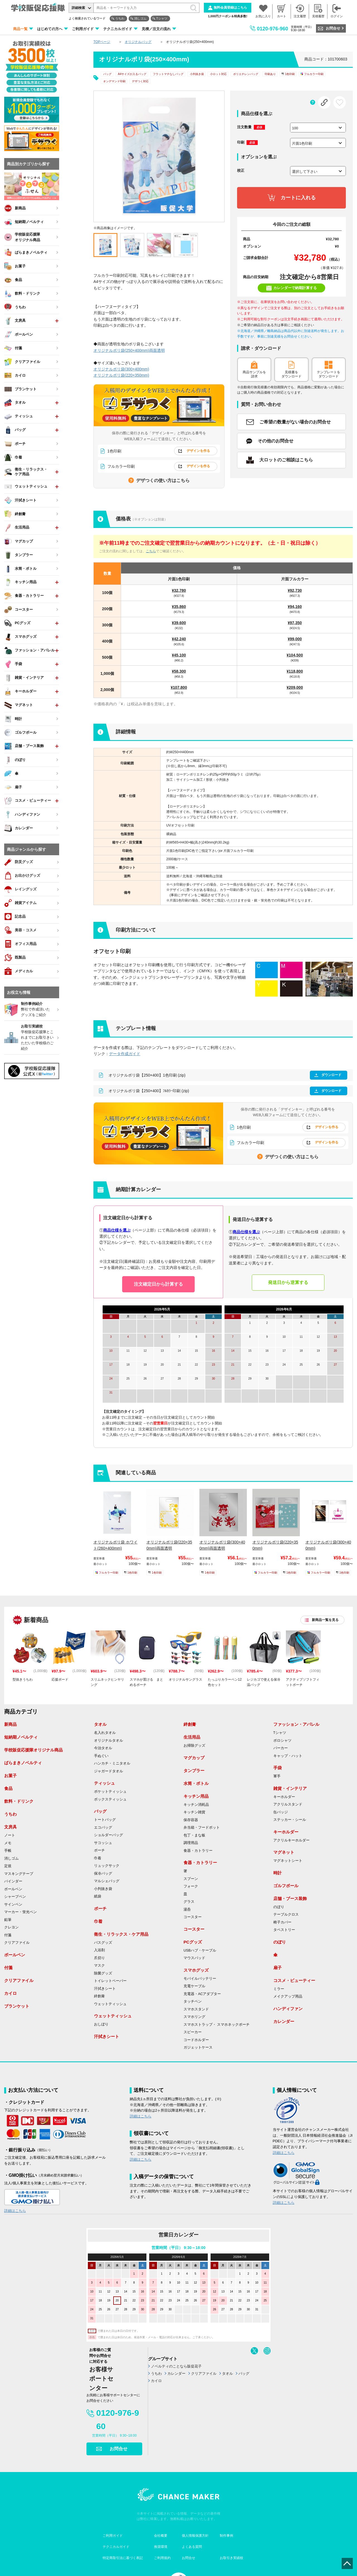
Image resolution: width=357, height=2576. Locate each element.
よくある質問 (192, 2547)
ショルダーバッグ (108, 1835)
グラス (189, 1902)
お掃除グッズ (194, 1746)
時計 (277, 1872)
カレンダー (283, 2021)
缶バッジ (280, 1812)
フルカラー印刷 (314, 74)
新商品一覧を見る (325, 1620)
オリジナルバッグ (138, 42)
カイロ (10, 1993)
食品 (8, 1788)
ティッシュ (104, 1783)
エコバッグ (103, 1827)
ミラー (278, 1989)
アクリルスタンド (287, 1804)
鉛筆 (7, 1920)
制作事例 (226, 2536)
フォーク (191, 1886)
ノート (9, 1835)
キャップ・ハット (287, 1756)
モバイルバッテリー (200, 1979)
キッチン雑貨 (194, 1812)
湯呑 (187, 1909)
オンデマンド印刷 (114, 81)
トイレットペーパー (110, 1981)
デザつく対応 (140, 81)
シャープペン (15, 1897)
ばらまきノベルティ (23, 1762)
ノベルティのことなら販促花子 (176, 2366)
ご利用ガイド (83, 29)
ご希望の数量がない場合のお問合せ (288, 422)
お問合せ (333, 28)
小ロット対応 (218, 74)
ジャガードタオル (108, 1771)
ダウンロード (331, 1075)
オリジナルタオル (108, 1741)
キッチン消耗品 (196, 1805)
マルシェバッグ (106, 1881)
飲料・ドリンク (18, 1801)
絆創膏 (99, 1996)
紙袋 (97, 1896)
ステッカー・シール (289, 1820)
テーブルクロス (286, 1914)
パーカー (280, 1748)
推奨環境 (160, 2547)
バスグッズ (103, 1943)
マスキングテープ (18, 1874)
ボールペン (13, 1889)
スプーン (191, 1879)
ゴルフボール (285, 1885)
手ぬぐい (101, 1756)
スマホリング (194, 2017)
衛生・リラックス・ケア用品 (121, 1934)
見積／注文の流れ (156, 29)
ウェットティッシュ (110, 2004)
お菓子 (10, 1775)
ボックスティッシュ (110, 1799)
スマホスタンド (196, 2009)
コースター (193, 1917)
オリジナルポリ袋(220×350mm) (121, 375)
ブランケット (16, 2006)
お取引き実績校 (231, 2558)
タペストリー (284, 1930)
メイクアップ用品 (287, 1996)
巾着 (97, 1858)
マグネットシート (287, 1861)
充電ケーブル (194, 1986)
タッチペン (193, 2001)
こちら (151, 551)
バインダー (13, 1881)
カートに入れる (291, 198)
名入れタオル (105, 1733)
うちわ (119, 18)
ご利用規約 (162, 2558)
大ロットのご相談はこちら (279, 460)
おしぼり (101, 2024)
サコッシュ (103, 1843)
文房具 (10, 1826)
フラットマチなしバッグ (168, 74)
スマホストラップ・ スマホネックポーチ (217, 2025)
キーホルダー (284, 1797)
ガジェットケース (198, 2047)
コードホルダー (196, 2040)
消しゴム (140, 18)
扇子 (277, 1967)
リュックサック (106, 1866)
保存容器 (191, 1820)
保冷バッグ (103, 1873)
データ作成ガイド (124, 1053)
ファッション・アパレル (296, 1724)
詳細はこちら (15, 2211)
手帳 (7, 1851)
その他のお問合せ (269, 441)
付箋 (7, 1935)
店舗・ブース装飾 (290, 1898)
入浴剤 (99, 1950)
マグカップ (194, 1757)
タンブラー (194, 1770)
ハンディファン (288, 2008)
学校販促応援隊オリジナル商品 (33, 1750)
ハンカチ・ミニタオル (112, 1763)
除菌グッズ (103, 1973)
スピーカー (193, 2032)
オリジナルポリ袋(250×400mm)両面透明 (129, 350)
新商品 (10, 1724)
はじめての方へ (49, 29)
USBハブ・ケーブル (200, 1950)
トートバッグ (105, 1820)
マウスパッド (194, 1958)
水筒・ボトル (196, 1783)
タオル (100, 1724)
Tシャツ (161, 18)
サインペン (13, 1904)
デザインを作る (198, 451)
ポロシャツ (282, 1741)
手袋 (277, 1767)
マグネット (283, 1852)
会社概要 (160, 2536)
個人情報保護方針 (195, 2536)
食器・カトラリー (198, 1851)
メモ (7, 1843)
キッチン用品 (196, 1796)
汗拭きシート (105, 1989)
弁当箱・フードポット (202, 1827)
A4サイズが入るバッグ (132, 74)
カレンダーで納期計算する (291, 288)
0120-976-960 (272, 28)
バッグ (107, 74)
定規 (7, 1866)
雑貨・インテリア (290, 1788)
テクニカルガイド (117, 29)
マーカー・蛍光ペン (20, 1912)
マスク (99, 1965)
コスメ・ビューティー (294, 1980)
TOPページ (101, 42)
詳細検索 (78, 8)
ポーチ (99, 1850)
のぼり (278, 1907)
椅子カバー (282, 1922)
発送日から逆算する (288, 1282)
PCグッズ (193, 1942)
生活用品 (192, 1737)
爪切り (99, 1958)
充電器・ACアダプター (202, 1994)
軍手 (277, 1776)
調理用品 (191, 1843)
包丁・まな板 (194, 1835)
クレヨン (11, 1927)
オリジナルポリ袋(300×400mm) (121, 369)
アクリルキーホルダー (291, 1840)
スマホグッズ (196, 1970)
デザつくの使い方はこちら (163, 480)
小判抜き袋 (197, 74)
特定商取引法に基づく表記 (123, 2558)
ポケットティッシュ (110, 1792)
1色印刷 (290, 74)
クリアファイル (17, 1943)
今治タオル (103, 1748)
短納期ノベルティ (21, 1737)
